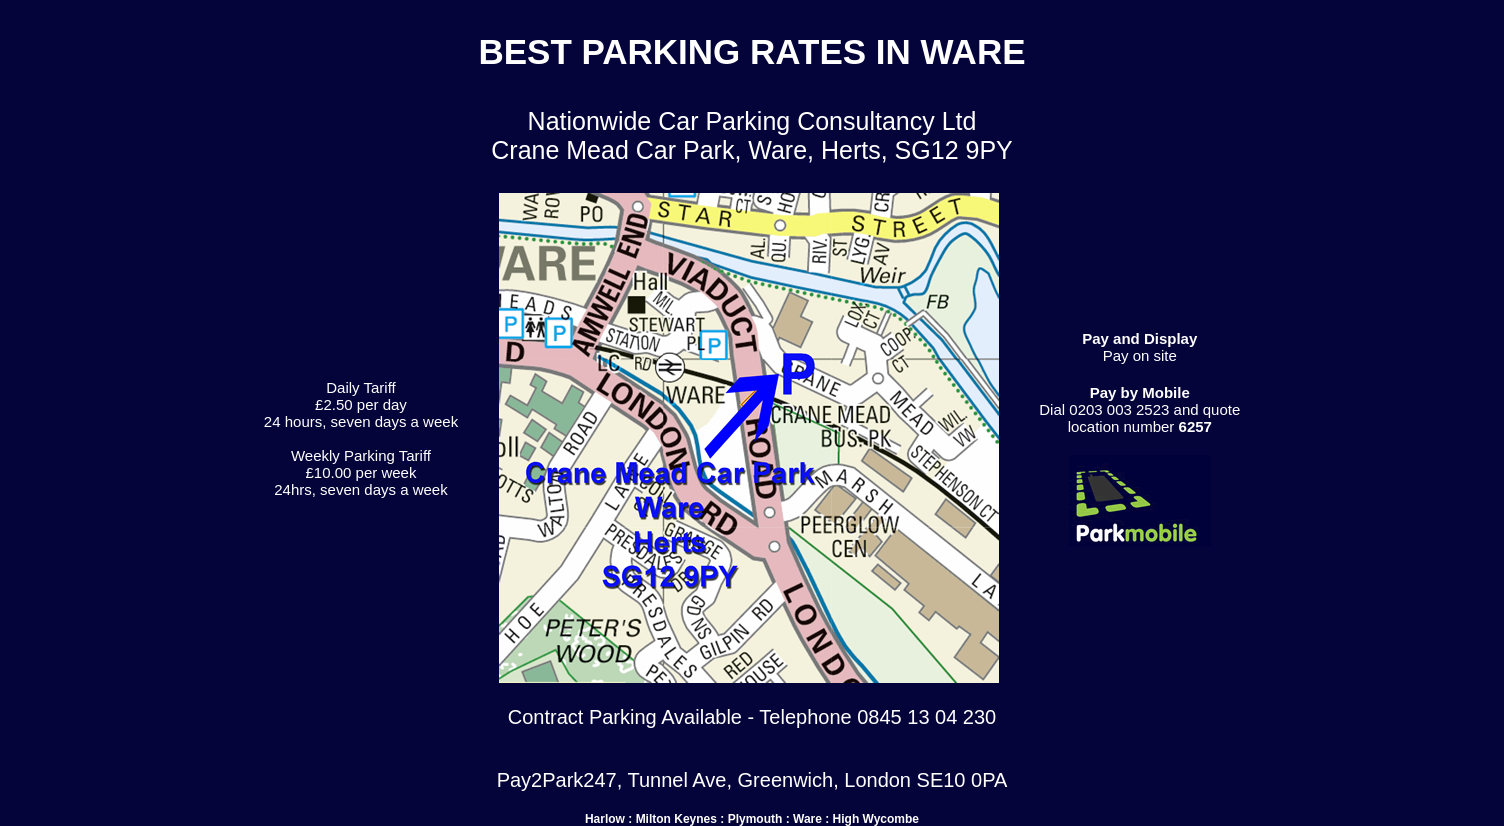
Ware (807, 819)
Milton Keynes (676, 819)
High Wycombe (876, 819)
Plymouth (755, 819)
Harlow (605, 819)
